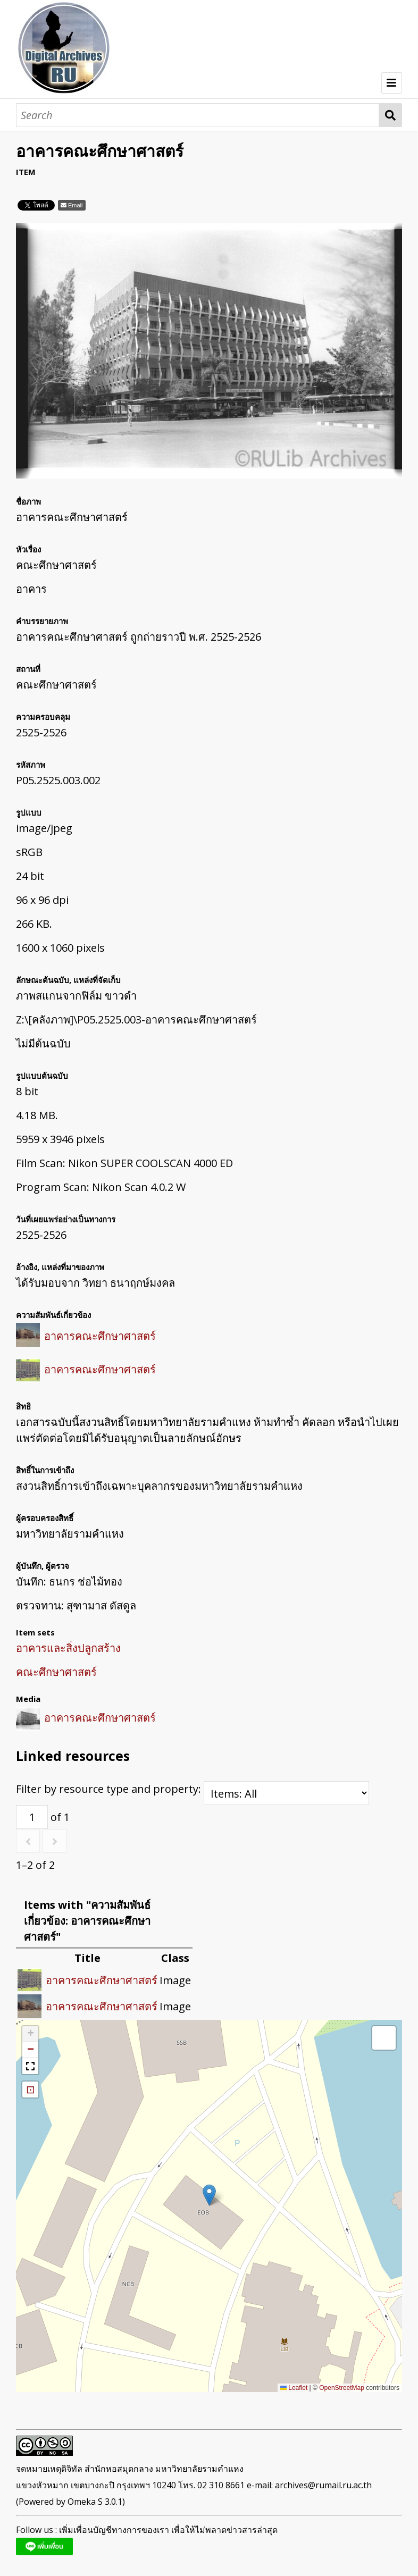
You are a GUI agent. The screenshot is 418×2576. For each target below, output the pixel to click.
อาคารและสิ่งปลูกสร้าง (68, 1648)
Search (390, 115)
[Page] (32, 1817)
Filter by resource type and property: (192, 1789)
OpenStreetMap (341, 2388)
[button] (209, 2195)
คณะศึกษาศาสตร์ (56, 1672)
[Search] (197, 115)
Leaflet (293, 2388)
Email (75, 205)
